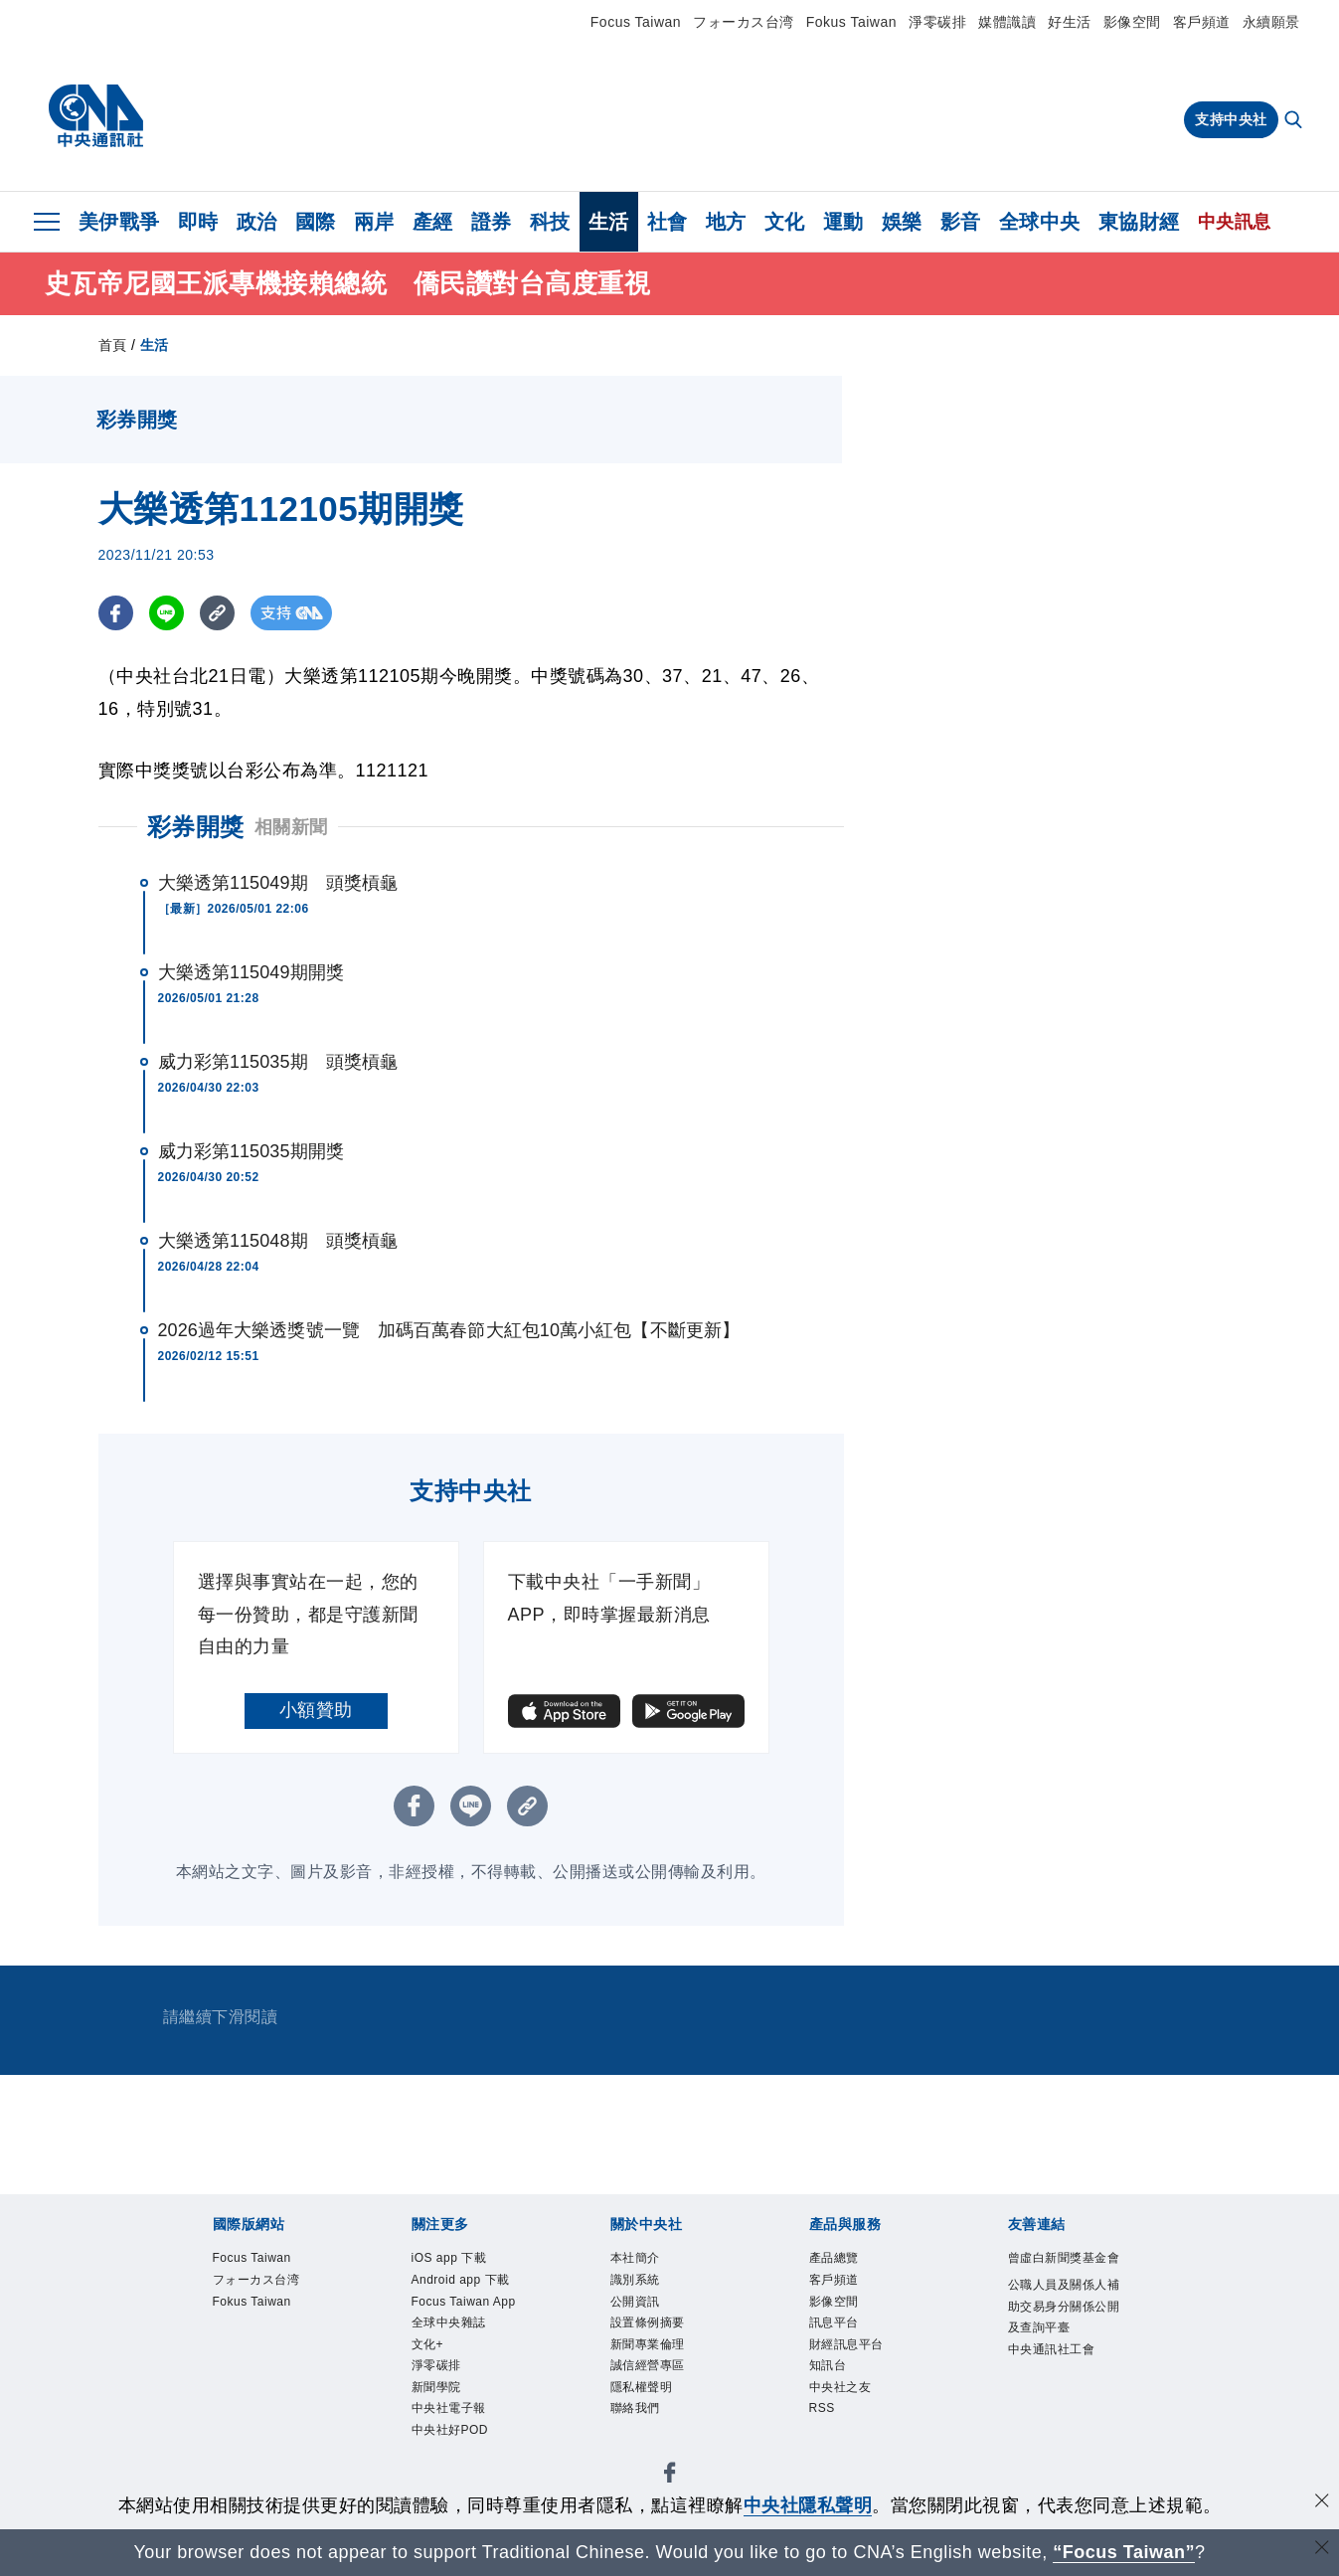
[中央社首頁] (96, 116)
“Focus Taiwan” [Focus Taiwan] (1124, 2552)
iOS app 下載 (452, 2258)
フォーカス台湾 (743, 22)
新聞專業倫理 (650, 2348)
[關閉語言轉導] (1322, 2549)
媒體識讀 (1007, 22)
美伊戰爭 (119, 222)
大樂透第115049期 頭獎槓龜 (278, 883)
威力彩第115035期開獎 (251, 1151)
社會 (667, 222)
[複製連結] (217, 613)
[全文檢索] (1295, 121)
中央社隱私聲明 (808, 2505)
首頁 (112, 345)
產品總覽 (836, 2258)
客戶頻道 (1202, 22)
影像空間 (1132, 22)
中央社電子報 (452, 2416)
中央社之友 (843, 2394)
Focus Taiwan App (468, 2304)
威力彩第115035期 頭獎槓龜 (278, 1062)
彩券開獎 (196, 826)
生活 (608, 222)
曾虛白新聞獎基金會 (1061, 2270)
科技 (550, 222)
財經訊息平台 (849, 2348)
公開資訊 (637, 2304)
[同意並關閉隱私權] (1322, 2502)
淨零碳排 (937, 22)
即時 (198, 222)
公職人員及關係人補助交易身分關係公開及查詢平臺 (1061, 2330)
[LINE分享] (166, 613)
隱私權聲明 (644, 2394)
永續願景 (1271, 22)
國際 (315, 222)
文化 (784, 222)
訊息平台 (836, 2325)
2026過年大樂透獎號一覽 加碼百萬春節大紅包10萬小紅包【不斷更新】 (449, 1330)
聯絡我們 (637, 2416)
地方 (726, 222)
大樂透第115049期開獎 (251, 972)
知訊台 (829, 2371)
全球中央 (1040, 222)
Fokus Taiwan (851, 22)
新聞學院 (438, 2394)
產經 (433, 222)
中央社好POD (453, 2439)
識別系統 (637, 2281)
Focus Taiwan (635, 22)
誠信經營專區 (650, 2371)
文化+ (429, 2348)
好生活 (1069, 22)
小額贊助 (316, 1710)
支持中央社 (1231, 119)
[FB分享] (115, 613)
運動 (843, 222)
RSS (823, 2416)
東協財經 (1139, 222)
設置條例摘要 (650, 2325)
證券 (491, 222)
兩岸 (374, 222)
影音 (960, 222)
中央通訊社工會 (1055, 2375)
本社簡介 (637, 2258)
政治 (257, 222)
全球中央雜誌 (452, 2325)
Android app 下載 (464, 2281)
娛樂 (902, 222)
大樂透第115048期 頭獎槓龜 (278, 1241)
